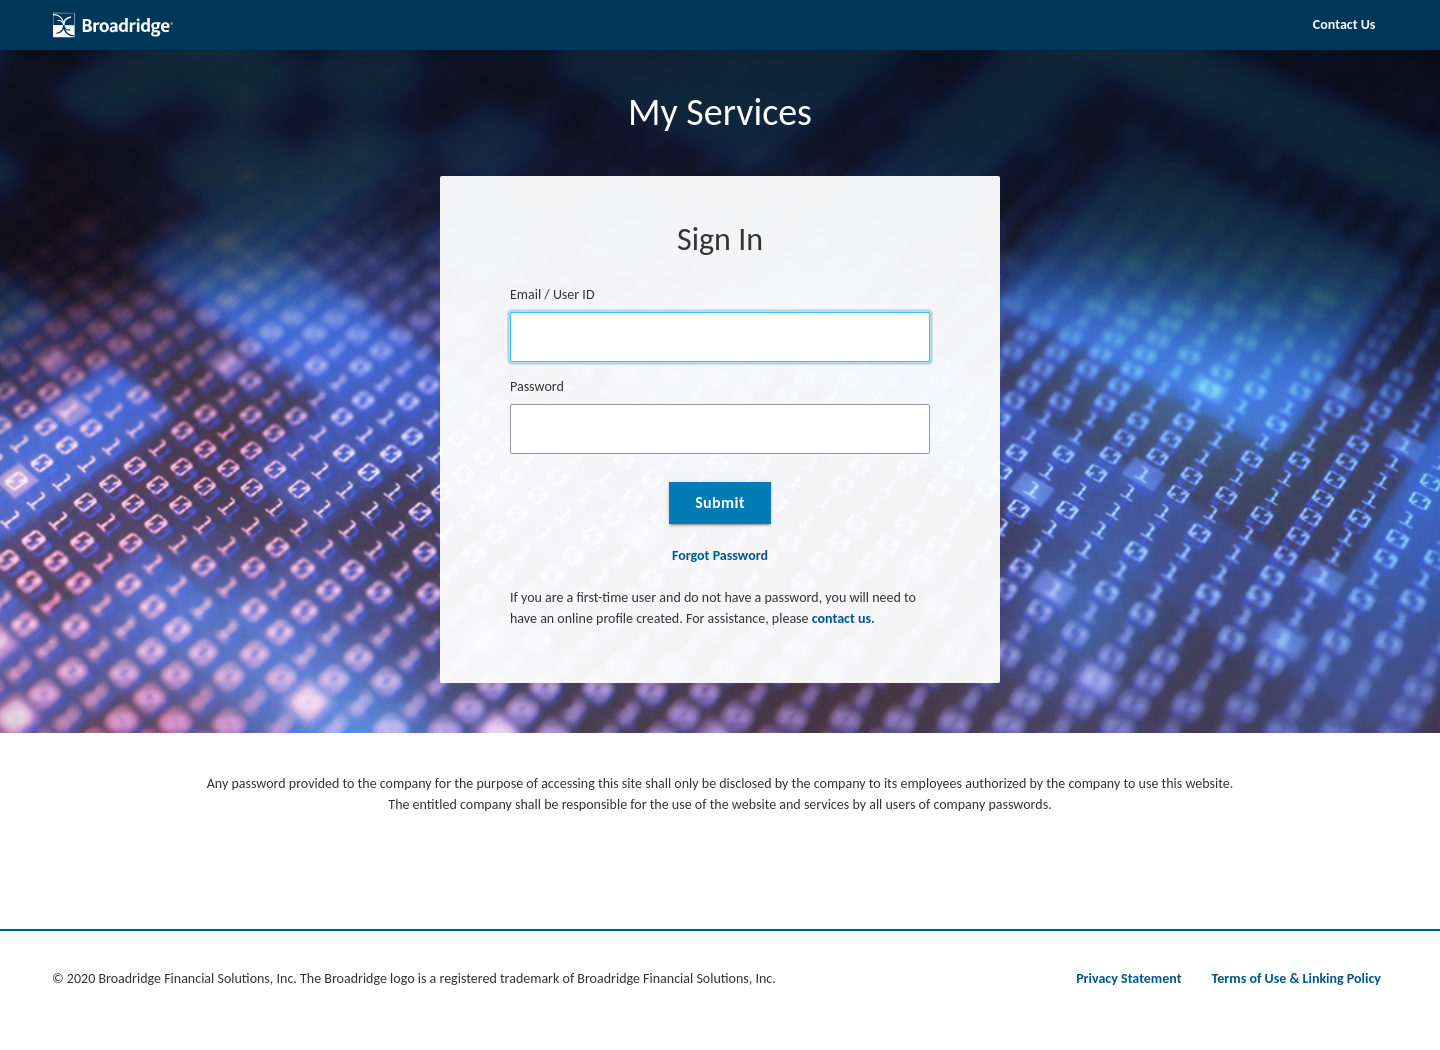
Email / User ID (552, 294)
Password (537, 386)
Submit (720, 502)
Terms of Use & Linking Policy (1296, 978)
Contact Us (1344, 24)
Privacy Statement (1128, 978)
